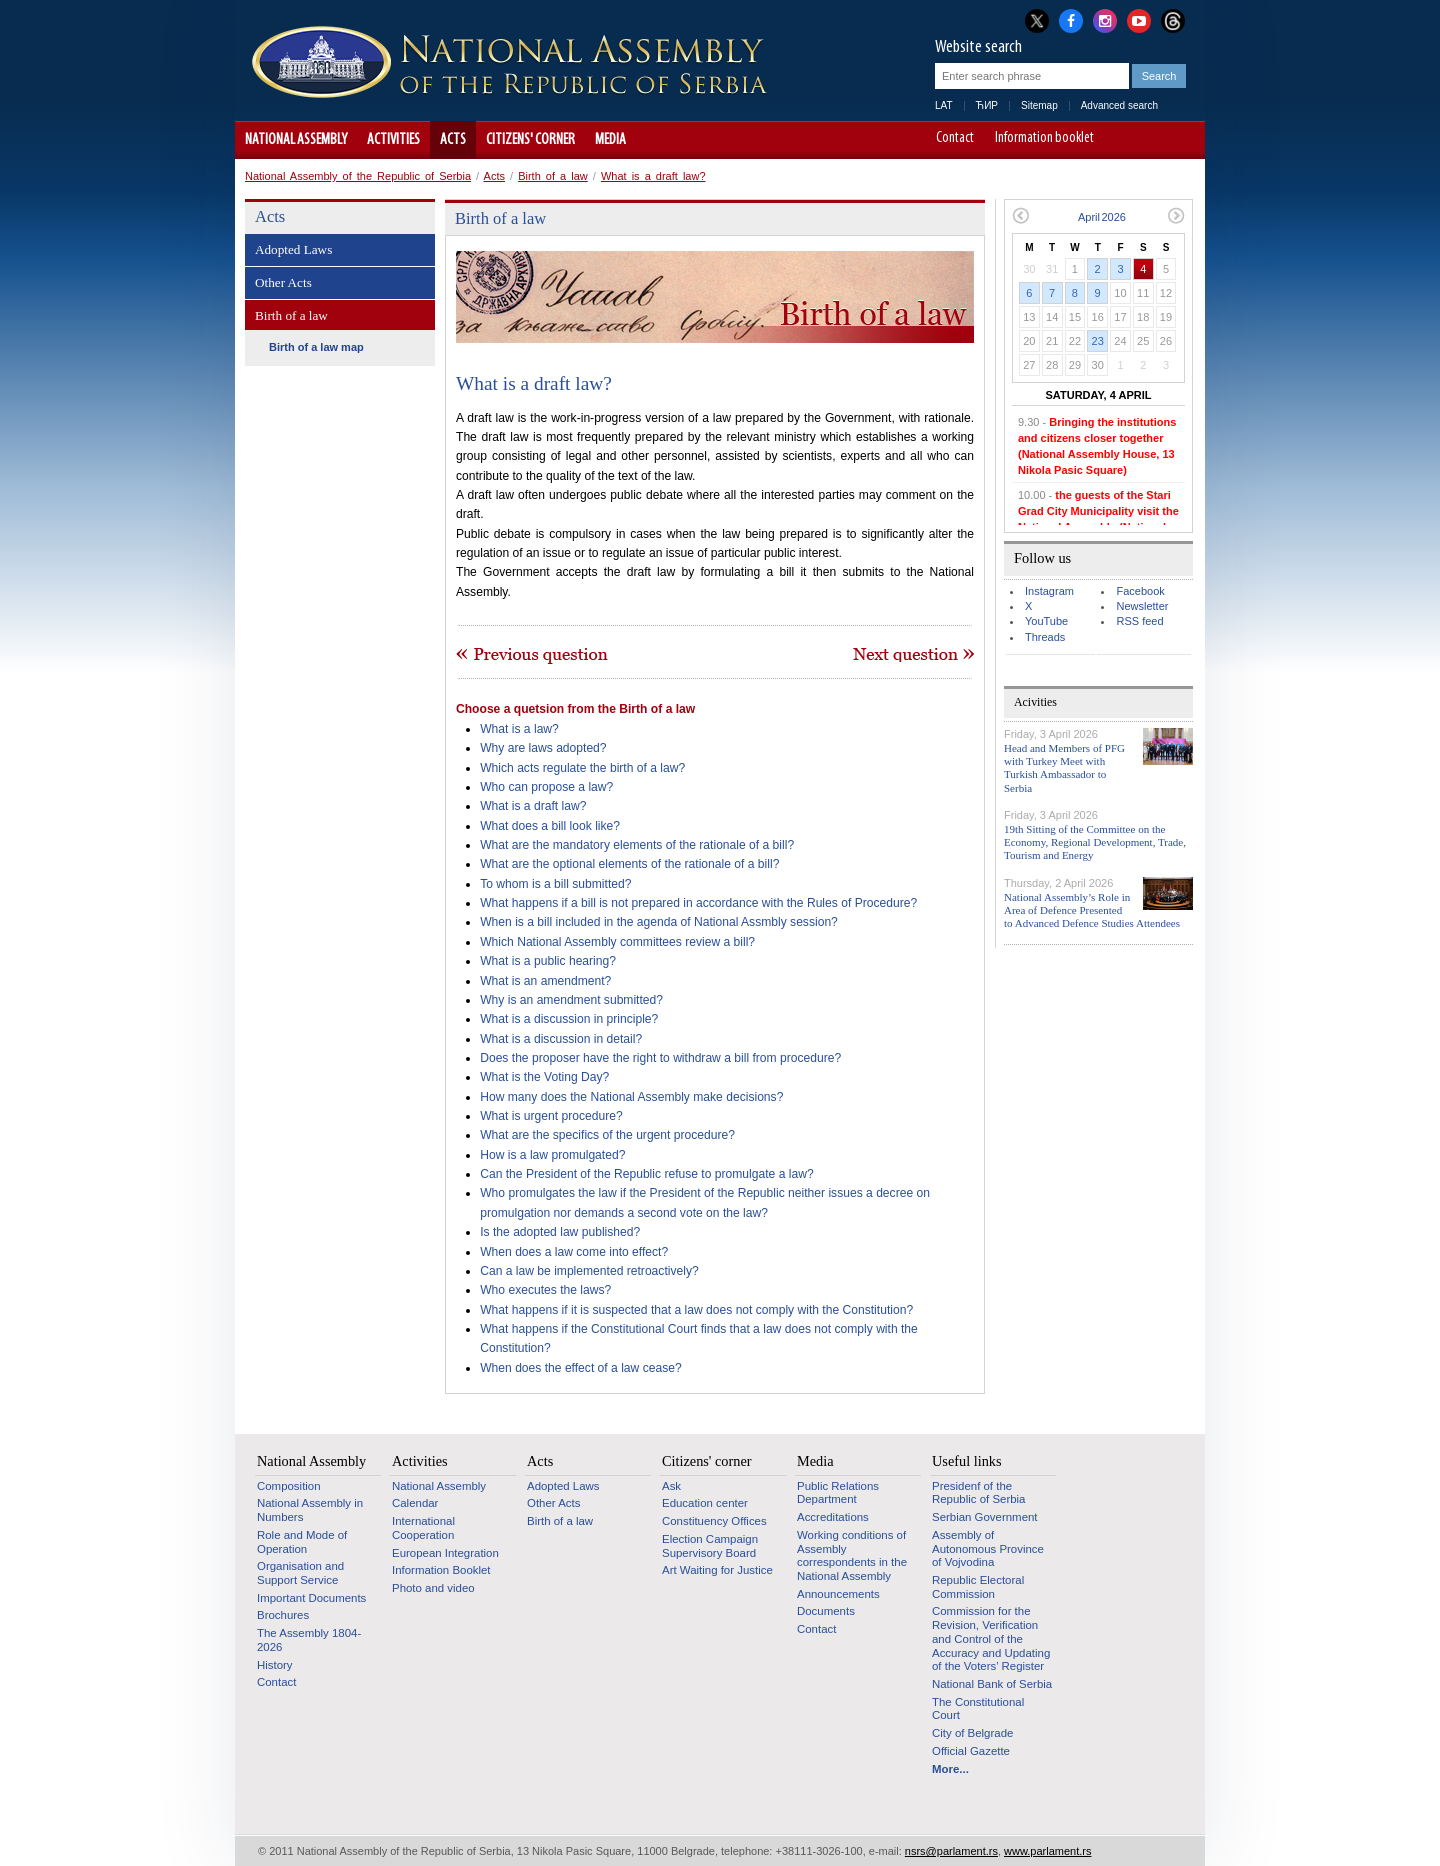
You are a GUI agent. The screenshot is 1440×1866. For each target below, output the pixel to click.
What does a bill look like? (550, 826)
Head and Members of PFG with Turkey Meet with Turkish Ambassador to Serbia (1064, 768)
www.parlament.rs (1047, 1851)
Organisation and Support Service (300, 1573)
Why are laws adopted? (543, 748)
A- (1124, 140)
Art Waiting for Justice (717, 1570)
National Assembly (296, 140)
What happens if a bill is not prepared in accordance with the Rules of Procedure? (698, 903)
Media (610, 140)
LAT (944, 105)
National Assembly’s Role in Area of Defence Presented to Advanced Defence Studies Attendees (1092, 910)
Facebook (1140, 591)
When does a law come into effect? (574, 1252)
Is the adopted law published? (560, 1232)
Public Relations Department (838, 1493)
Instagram (1049, 591)
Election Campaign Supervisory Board (710, 1546)
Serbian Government (985, 1517)
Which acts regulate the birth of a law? (582, 768)
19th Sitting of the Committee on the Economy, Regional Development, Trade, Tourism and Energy (1095, 842)
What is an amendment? (545, 981)
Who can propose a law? (546, 787)
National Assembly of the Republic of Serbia (358, 176)
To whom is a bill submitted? (555, 884)
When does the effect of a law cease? (580, 1368)
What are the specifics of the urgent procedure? (607, 1135)
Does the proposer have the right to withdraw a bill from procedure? (660, 1058)
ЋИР (987, 105)
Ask (671, 1486)
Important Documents (311, 1598)
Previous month (1020, 215)
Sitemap (1039, 105)
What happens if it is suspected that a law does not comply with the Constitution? (696, 1310)
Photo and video (433, 1588)
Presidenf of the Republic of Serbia (978, 1493)
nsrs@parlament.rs (951, 1851)
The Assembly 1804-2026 (309, 1640)
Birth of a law (553, 176)
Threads (1045, 637)
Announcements (838, 1594)
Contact (955, 139)
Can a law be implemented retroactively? (589, 1271)
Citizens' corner (530, 140)
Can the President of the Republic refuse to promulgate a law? (646, 1174)
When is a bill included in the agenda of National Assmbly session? (659, 922)
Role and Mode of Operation (302, 1542)
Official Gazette (971, 1751)
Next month (1176, 215)
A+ (1152, 140)
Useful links (967, 1461)
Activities (393, 140)
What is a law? (519, 729)
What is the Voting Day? (544, 1077)
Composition (289, 1486)
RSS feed (1139, 621)
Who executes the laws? (545, 1290)
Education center (705, 1503)
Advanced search (1119, 105)
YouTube (1046, 621)
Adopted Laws (293, 249)
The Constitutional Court (978, 1709)
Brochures (283, 1615)
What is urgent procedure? (551, 1116)
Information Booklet (441, 1570)
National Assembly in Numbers (310, 1510)
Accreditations (833, 1517)
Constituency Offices (714, 1521)
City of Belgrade (972, 1733)
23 (1098, 341)
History (275, 1665)
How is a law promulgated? (552, 1155)
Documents (826, 1611)
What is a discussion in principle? (569, 1019)
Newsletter (1142, 606)
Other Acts (283, 282)
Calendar (415, 1503)
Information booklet (1044, 139)
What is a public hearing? (548, 961)
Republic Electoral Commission (978, 1587)
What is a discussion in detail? (561, 1039)
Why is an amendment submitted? (571, 1000)
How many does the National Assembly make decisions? (631, 1097)
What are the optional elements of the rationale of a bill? (629, 864)
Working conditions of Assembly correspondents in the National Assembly (852, 1555)
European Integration (445, 1553)
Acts (453, 140)
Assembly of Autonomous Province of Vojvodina (988, 1548)
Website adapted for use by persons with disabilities (1180, 140)
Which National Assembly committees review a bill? (617, 942)
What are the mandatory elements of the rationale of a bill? (637, 845)
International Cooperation (423, 1528)
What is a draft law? (653, 176)
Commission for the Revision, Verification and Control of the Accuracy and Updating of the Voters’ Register (991, 1638)
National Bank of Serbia (992, 1684)
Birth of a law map (316, 347)
